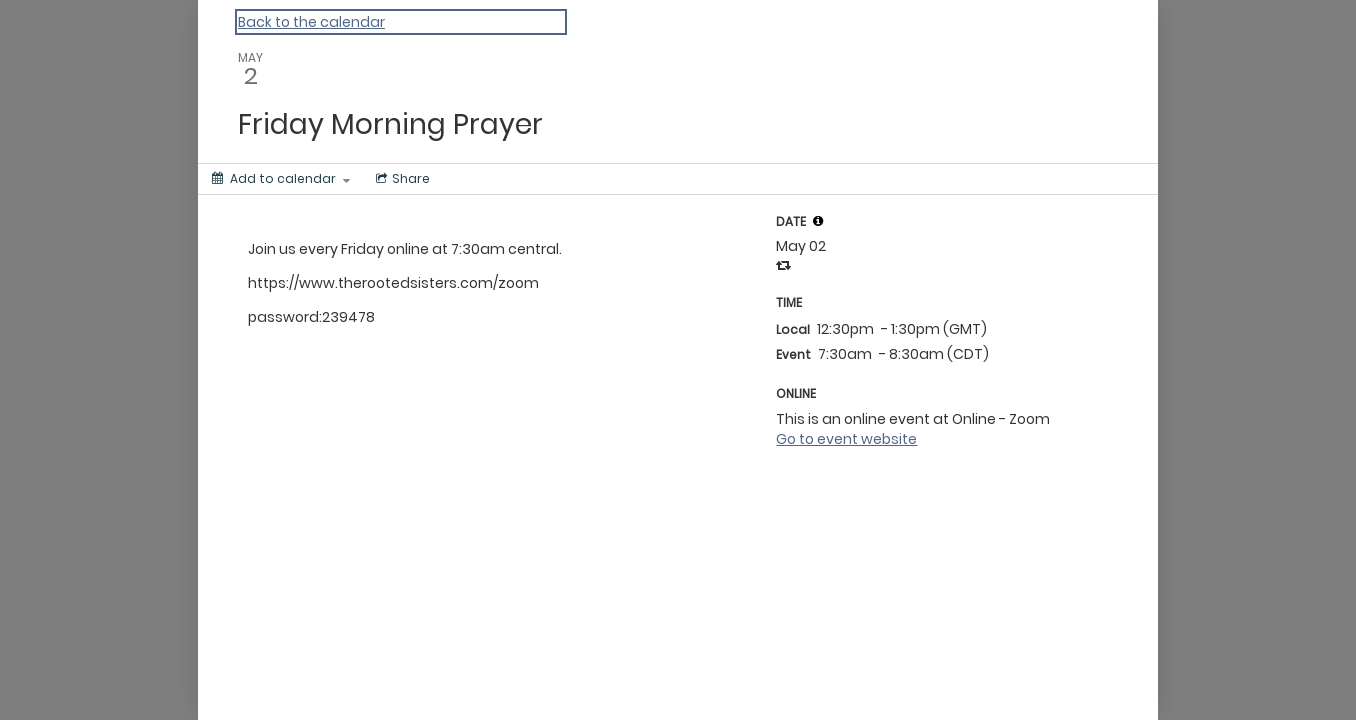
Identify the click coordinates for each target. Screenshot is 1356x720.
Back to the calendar (311, 22)
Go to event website (846, 439)
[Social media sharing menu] (401, 179)
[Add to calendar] (281, 179)
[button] (818, 221)
